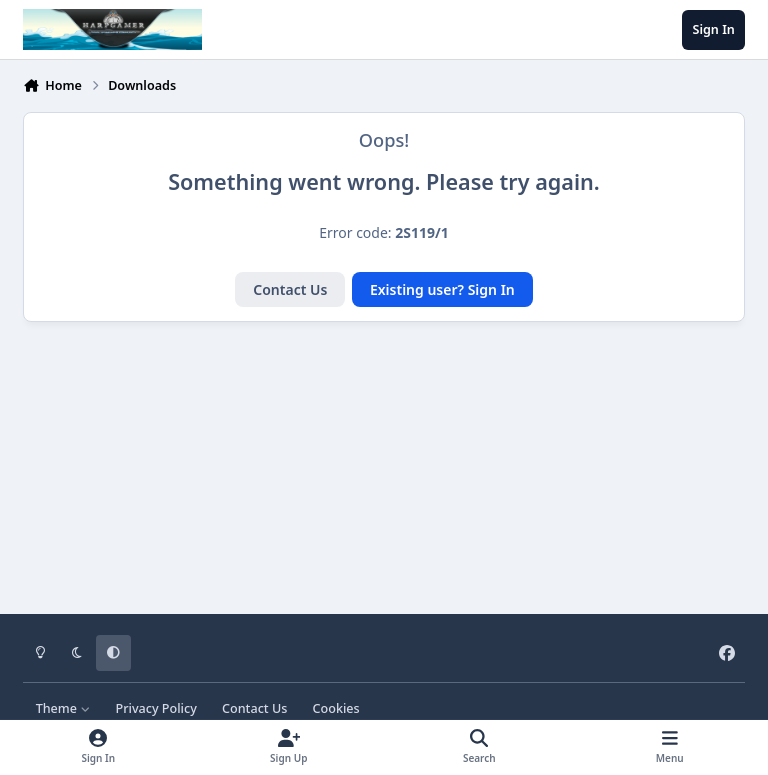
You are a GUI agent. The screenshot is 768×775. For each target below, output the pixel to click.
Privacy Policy (155, 708)
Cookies (336, 708)
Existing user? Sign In (442, 289)
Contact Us (290, 289)
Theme (63, 708)
